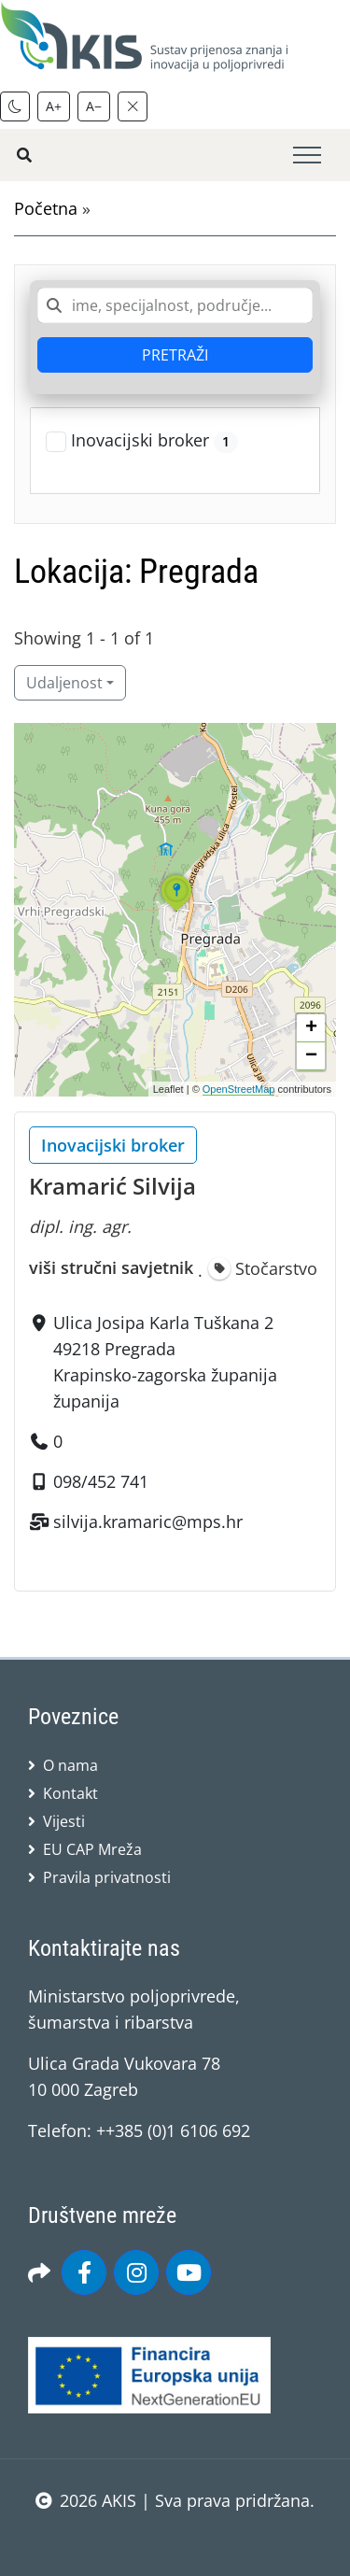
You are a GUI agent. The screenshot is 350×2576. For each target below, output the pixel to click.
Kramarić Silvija (112, 1185)
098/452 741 (100, 1481)
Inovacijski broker (154, 441)
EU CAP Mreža (92, 1849)
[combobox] (175, 305)
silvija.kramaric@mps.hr (148, 1521)
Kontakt (70, 1793)
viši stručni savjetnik (111, 1267)
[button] (176, 911)
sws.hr (175, 2538)
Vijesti (64, 1821)
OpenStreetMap (239, 1089)
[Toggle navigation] (307, 155)
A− (94, 106)
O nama (70, 1765)
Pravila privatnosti (107, 1877)
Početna (45, 208)
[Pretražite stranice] (24, 155)
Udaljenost (64, 682)
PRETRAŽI (175, 355)
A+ (54, 106)
